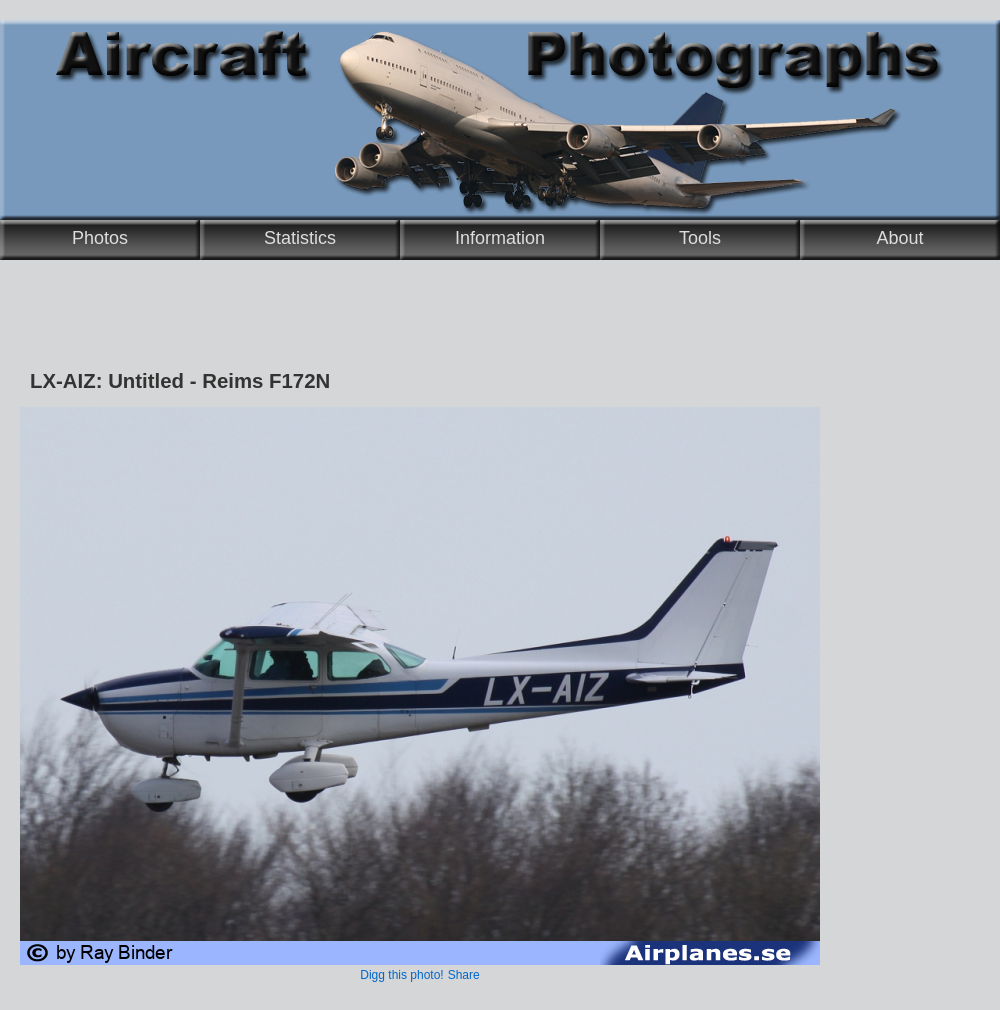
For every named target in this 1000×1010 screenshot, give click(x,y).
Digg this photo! (401, 975)
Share (464, 975)
